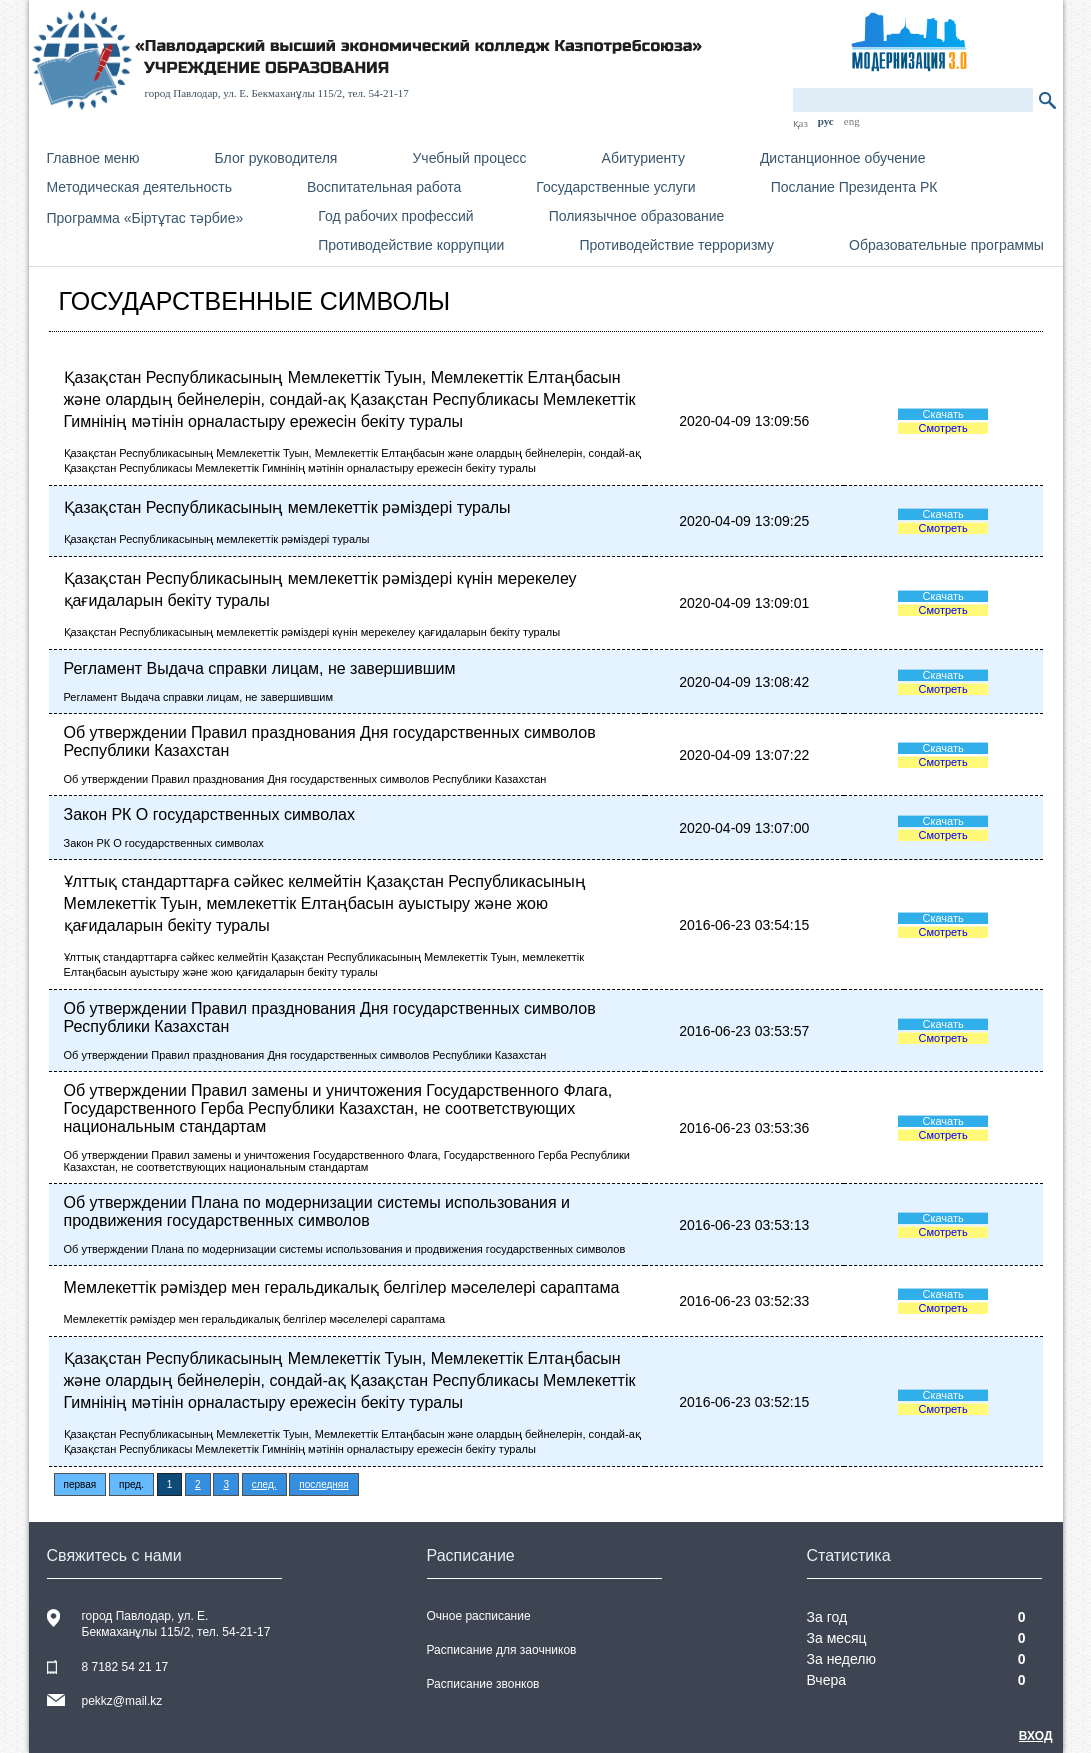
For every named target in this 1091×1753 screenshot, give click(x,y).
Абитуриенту (643, 158)
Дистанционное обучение (843, 158)
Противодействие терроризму (676, 245)
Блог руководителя (276, 158)
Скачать (942, 414)
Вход (1036, 1736)
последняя (323, 1484)
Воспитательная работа (384, 187)
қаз (800, 123)
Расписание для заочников (502, 1650)
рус (826, 121)
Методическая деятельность (139, 187)
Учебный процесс (469, 158)
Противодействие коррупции (411, 245)
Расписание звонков (483, 1684)
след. (264, 1484)
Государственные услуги (615, 187)
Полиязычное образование (637, 216)
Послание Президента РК (854, 187)
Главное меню (93, 158)
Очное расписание (479, 1616)
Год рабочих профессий (395, 216)
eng (852, 121)
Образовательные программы (946, 245)
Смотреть (943, 428)
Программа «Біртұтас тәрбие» (145, 218)
